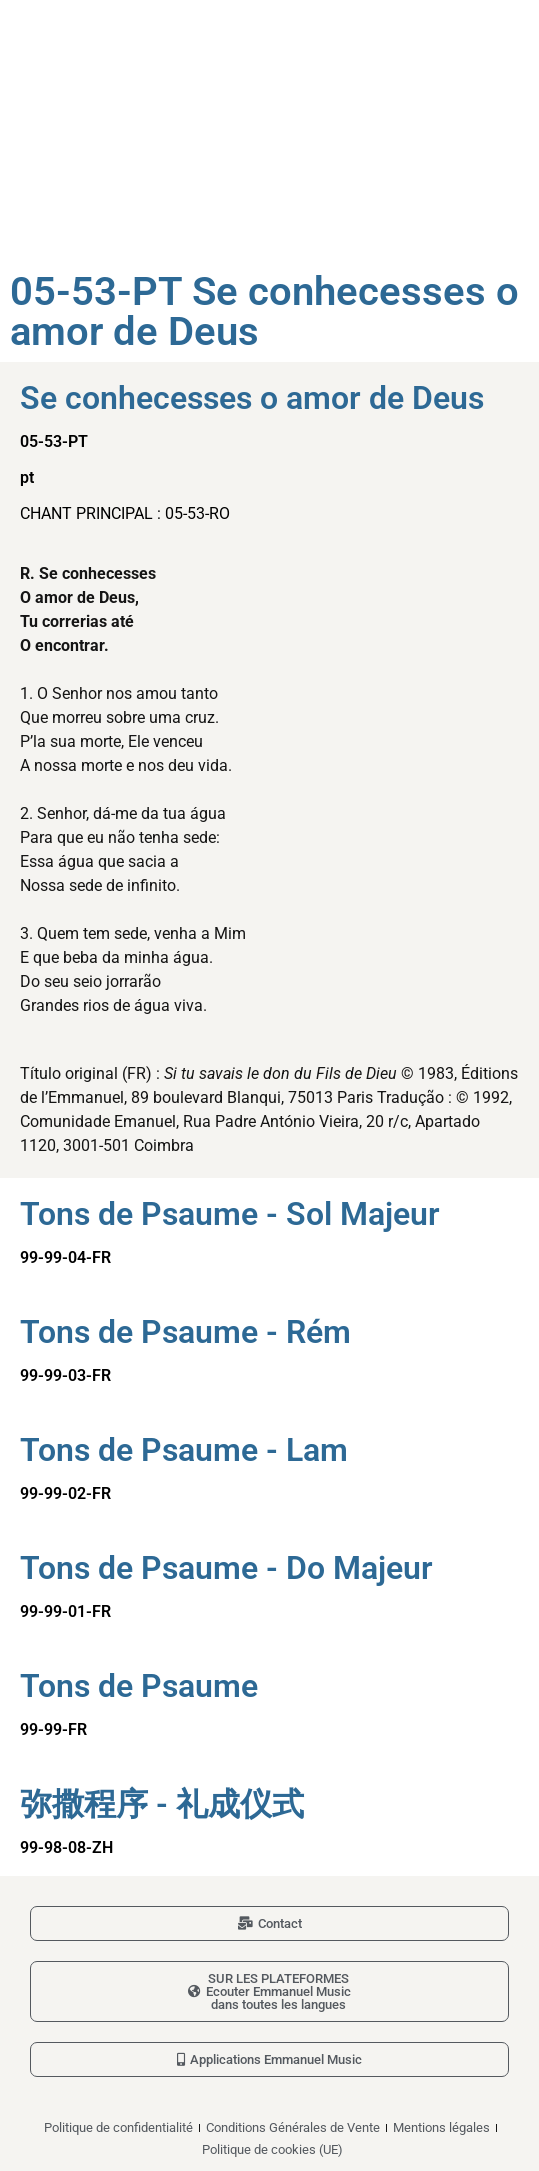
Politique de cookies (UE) (272, 2149)
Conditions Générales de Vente (293, 2127)
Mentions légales (441, 2127)
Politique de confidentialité (118, 2127)
